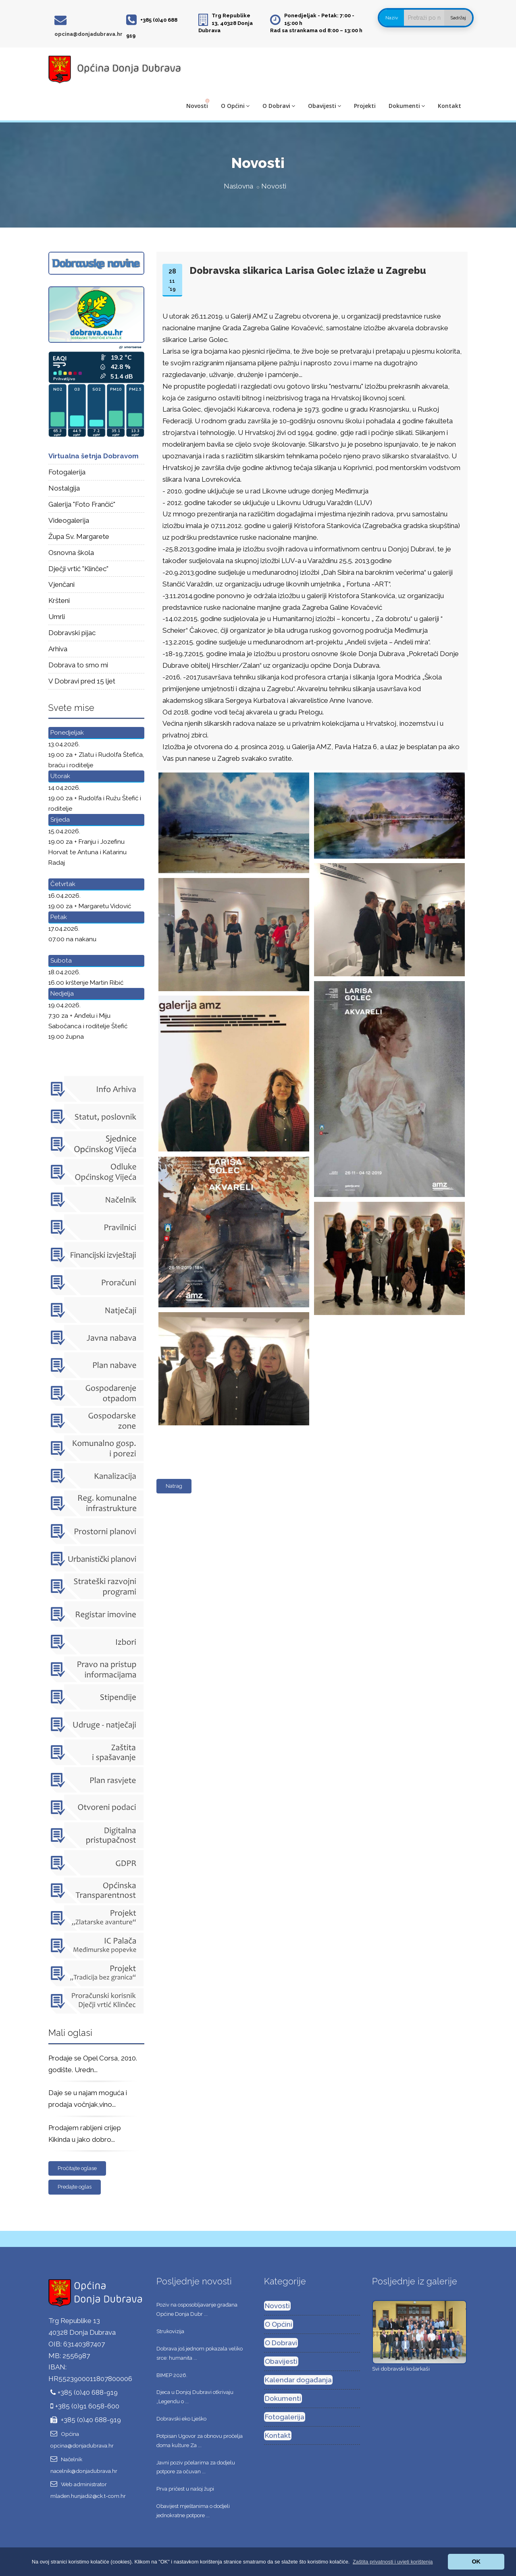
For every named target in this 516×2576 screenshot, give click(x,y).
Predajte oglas (75, 2187)
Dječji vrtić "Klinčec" (78, 569)
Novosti (197, 106)
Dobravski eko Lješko (181, 2419)
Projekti (365, 106)
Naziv (391, 18)
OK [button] (476, 2561)
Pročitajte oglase (77, 2168)
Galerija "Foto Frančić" (81, 504)
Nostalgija (64, 488)
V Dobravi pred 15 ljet (81, 681)
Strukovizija (170, 2331)
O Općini (235, 106)
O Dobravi (278, 106)
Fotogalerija (66, 472)
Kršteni (59, 600)
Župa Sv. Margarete (78, 536)
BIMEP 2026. (171, 2375)
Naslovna (238, 186)
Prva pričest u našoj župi (185, 2489)
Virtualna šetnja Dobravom (93, 456)
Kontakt (449, 106)
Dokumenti (407, 106)
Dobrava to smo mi (78, 665)
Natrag (174, 1486)
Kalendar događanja (298, 2380)
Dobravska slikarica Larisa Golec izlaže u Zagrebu (307, 270)
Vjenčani (61, 584)
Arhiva (57, 649)
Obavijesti (324, 106)
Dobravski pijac (72, 633)
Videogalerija (68, 520)
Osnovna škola (71, 553)
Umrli (56, 617)
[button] (393, 2561)
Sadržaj (458, 18)
